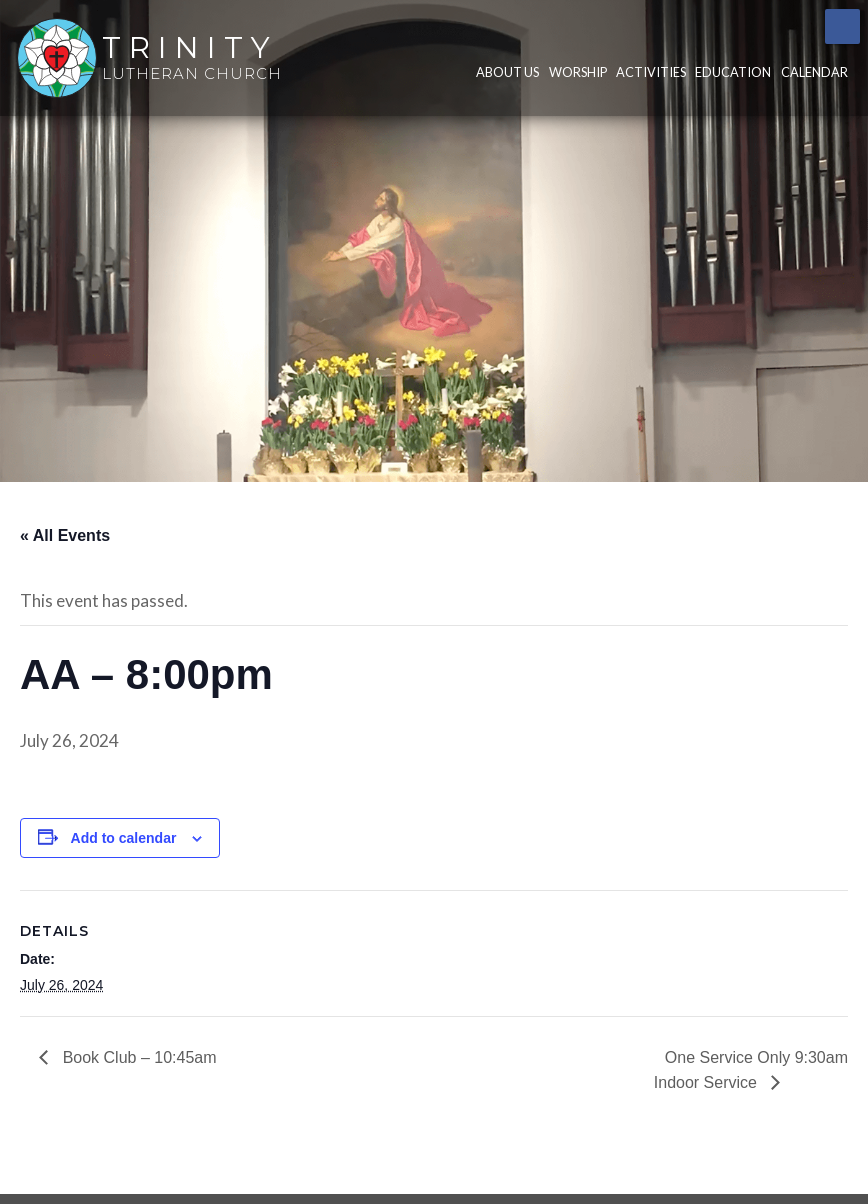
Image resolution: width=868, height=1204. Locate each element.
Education (733, 72)
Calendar (814, 72)
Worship (578, 72)
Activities (651, 72)
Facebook (842, 26)
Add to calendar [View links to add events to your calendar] (124, 838)
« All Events (65, 535)
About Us (507, 72)
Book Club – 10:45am (137, 1057)
